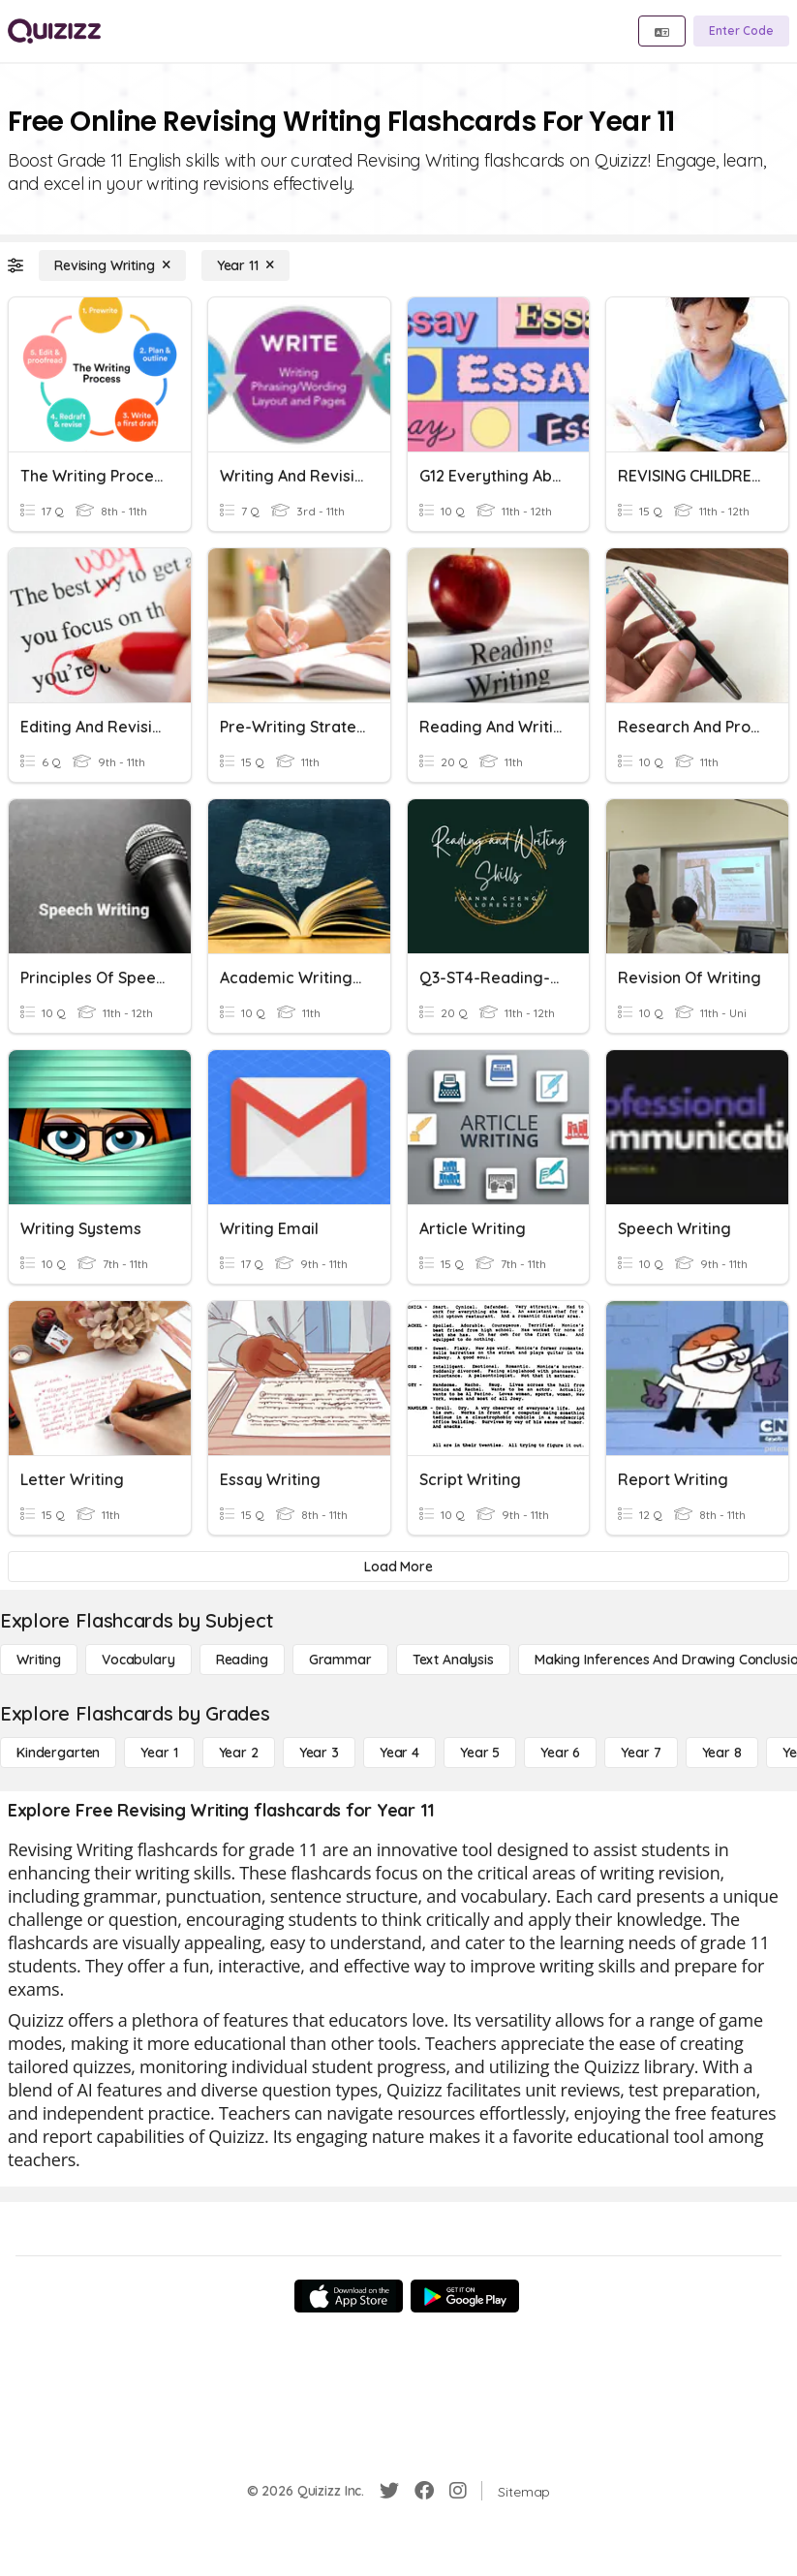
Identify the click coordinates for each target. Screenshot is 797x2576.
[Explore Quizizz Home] (54, 31)
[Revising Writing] (112, 265)
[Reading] (242, 1659)
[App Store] (348, 2296)
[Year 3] (319, 1752)
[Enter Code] (741, 31)
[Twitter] (389, 2490)
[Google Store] (465, 2296)
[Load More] (398, 1566)
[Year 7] (640, 1752)
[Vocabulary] (138, 1659)
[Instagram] (458, 2490)
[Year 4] (399, 1752)
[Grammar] (340, 1659)
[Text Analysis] (453, 1659)
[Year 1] (159, 1752)
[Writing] (38, 1659)
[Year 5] (480, 1752)
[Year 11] (245, 265)
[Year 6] (560, 1752)
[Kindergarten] (58, 1752)
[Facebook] (424, 2490)
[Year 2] (238, 1752)
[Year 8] (722, 1752)
